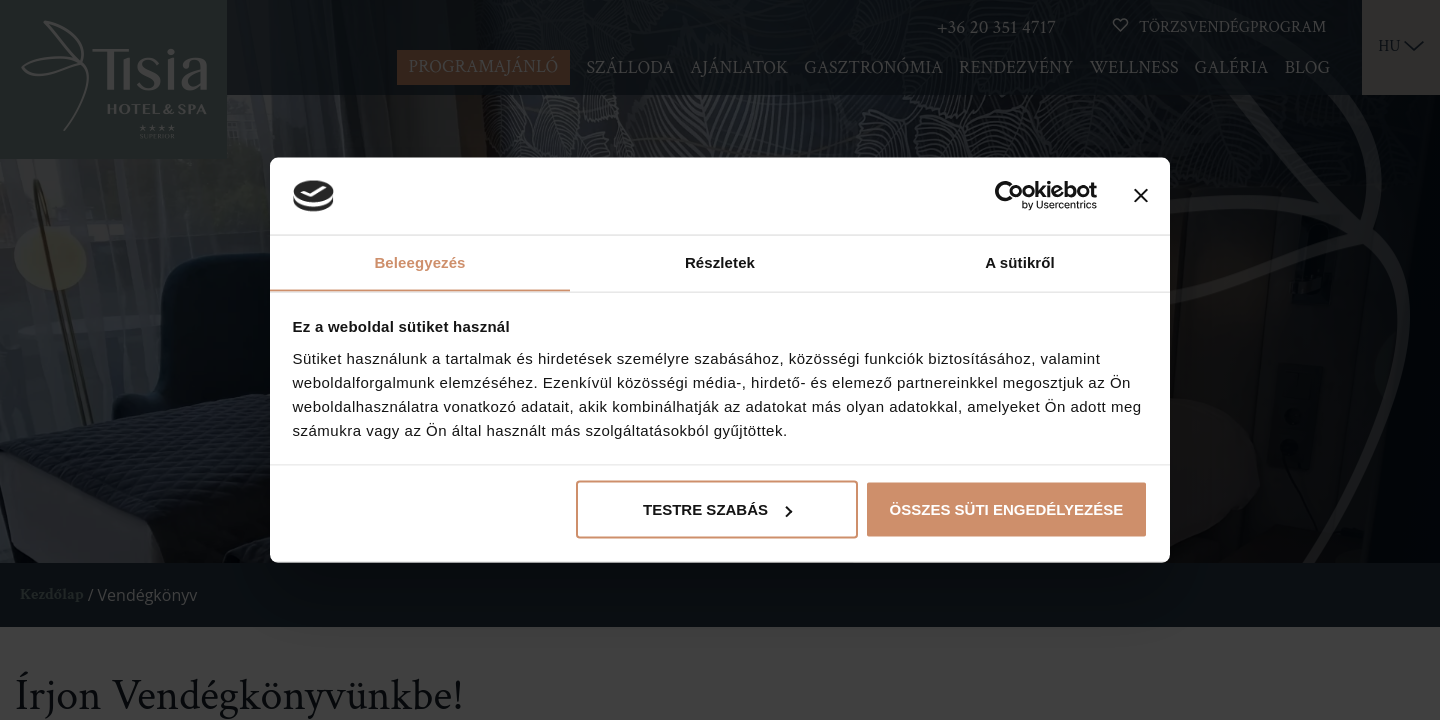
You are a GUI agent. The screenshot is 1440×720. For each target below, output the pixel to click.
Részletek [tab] (720, 261)
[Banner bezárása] (1141, 196)
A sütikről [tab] (1020, 261)
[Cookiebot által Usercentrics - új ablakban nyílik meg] (1009, 196)
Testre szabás (717, 509)
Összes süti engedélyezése (1007, 509)
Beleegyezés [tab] (419, 261)
